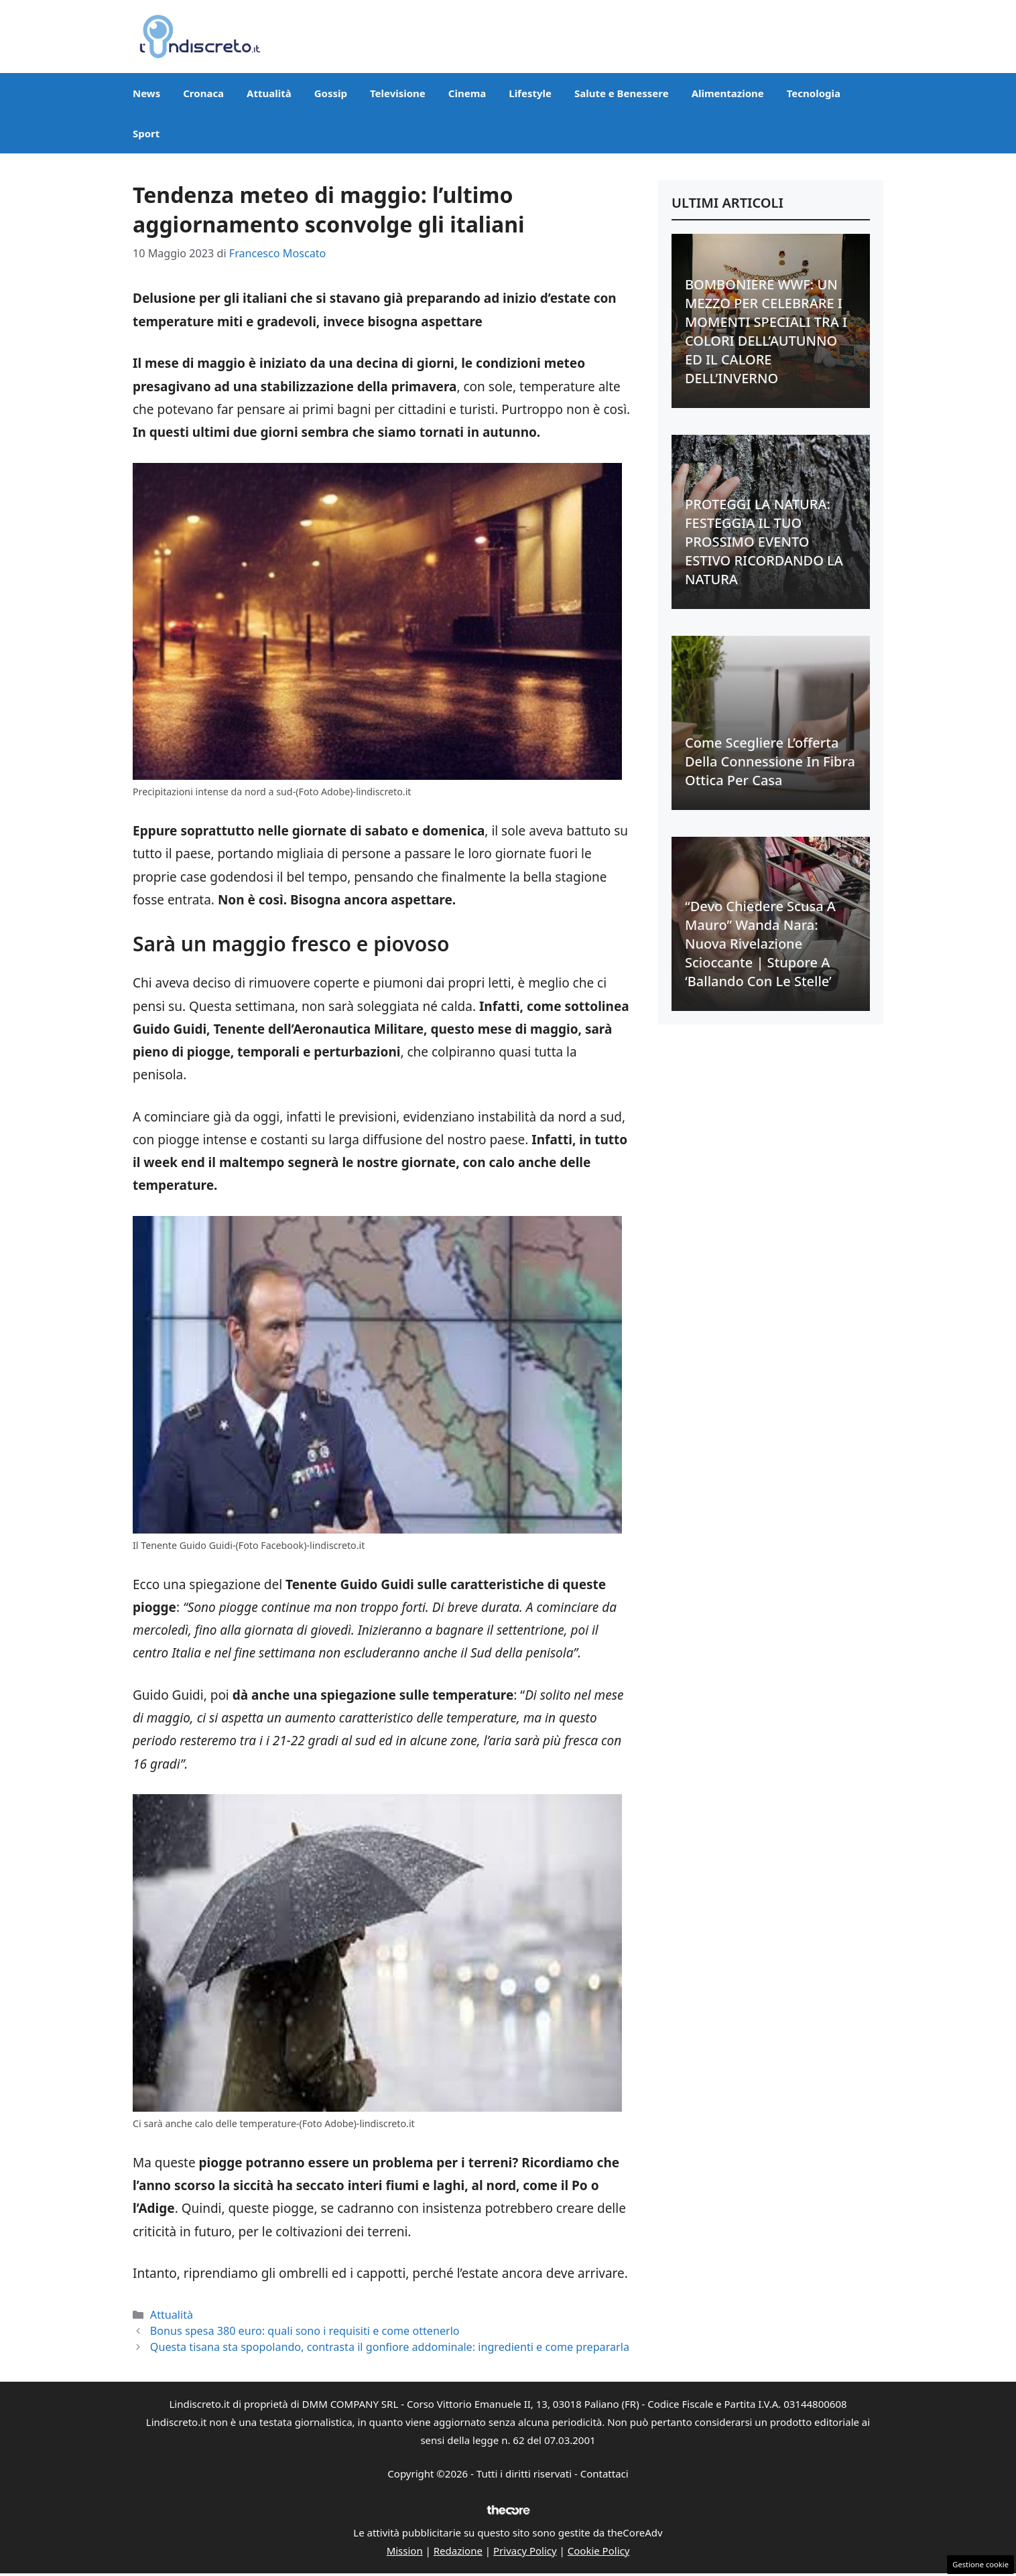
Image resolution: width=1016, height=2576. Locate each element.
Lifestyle (530, 93)
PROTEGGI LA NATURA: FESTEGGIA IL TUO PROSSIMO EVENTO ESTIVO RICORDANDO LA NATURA (764, 541)
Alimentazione (728, 93)
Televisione (398, 93)
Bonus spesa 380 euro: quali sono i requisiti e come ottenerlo (305, 2330)
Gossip (330, 93)
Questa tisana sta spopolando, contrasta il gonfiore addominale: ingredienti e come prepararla (389, 2347)
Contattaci (604, 2473)
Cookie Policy (599, 2550)
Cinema (467, 93)
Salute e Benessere (621, 93)
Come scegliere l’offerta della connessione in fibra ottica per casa (770, 761)
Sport (146, 133)
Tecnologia (813, 93)
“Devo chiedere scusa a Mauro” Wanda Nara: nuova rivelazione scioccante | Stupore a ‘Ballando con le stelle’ (760, 943)
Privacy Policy (525, 2550)
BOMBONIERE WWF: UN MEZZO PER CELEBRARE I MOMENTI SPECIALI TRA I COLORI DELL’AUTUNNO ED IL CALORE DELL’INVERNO (766, 331)
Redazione (458, 2550)
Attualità (269, 93)
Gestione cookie (980, 2564)
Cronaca (203, 93)
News (146, 93)
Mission (405, 2550)
